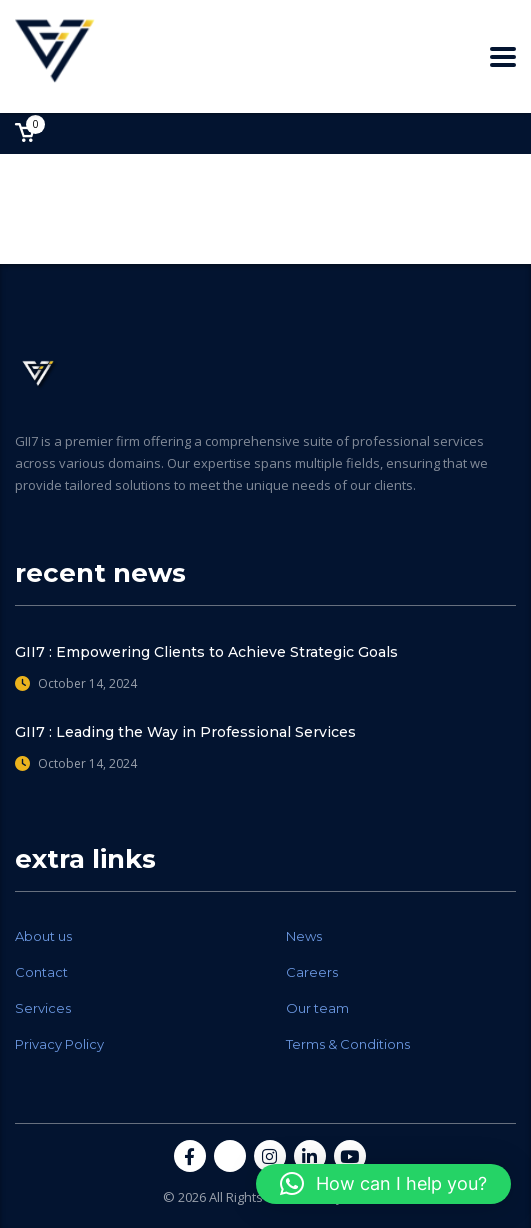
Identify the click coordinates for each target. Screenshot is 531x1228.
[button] (383, 1184)
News (304, 936)
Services (43, 1008)
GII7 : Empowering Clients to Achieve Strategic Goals (206, 652)
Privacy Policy (59, 1044)
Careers (312, 972)
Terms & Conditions (348, 1044)
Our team (317, 1008)
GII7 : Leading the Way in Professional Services (185, 732)
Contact (41, 972)
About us (43, 936)
